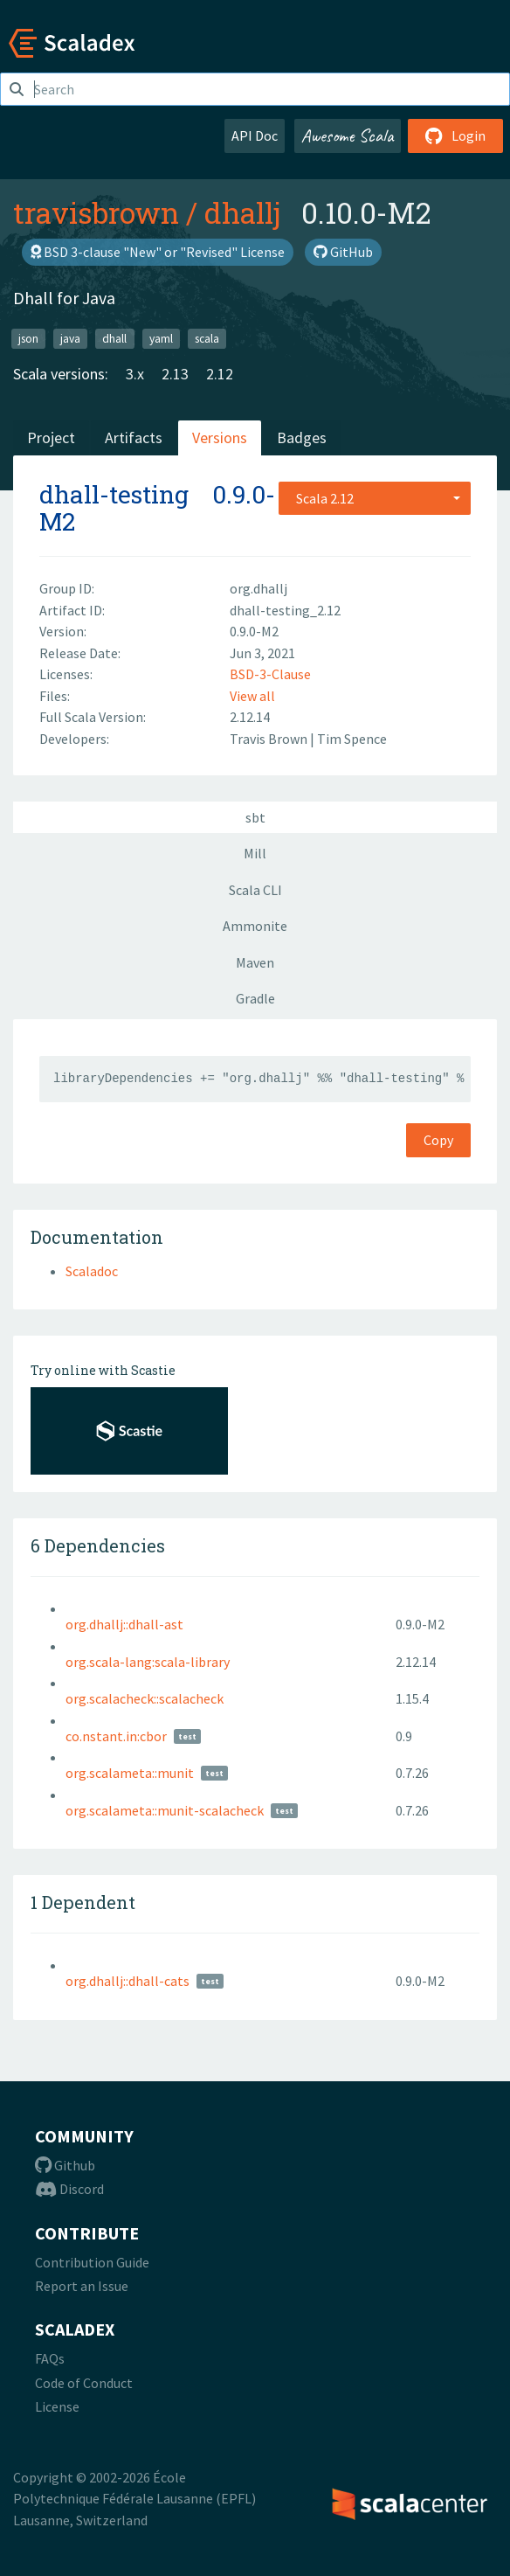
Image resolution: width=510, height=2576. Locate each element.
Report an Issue (81, 2286)
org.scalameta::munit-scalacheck (164, 1810)
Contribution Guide (92, 2262)
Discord (69, 2189)
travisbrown (96, 212)
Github (65, 2165)
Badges (302, 437)
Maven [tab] (255, 962)
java (70, 337)
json (28, 337)
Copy (438, 1140)
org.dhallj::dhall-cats (127, 1980)
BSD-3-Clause (270, 674)
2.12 (219, 374)
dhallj (242, 212)
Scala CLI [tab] (255, 890)
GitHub (343, 251)
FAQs (50, 2358)
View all (252, 696)
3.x (135, 374)
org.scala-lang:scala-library (147, 1661)
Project (51, 437)
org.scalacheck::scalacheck (144, 1698)
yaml (161, 337)
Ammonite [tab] (255, 925)
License (57, 2406)
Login (455, 135)
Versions (219, 437)
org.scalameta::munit (129, 1772)
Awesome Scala (347, 135)
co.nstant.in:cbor (116, 1736)
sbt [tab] (255, 817)
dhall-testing (114, 494)
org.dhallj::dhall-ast (124, 1624)
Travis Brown (270, 738)
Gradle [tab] (255, 998)
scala (207, 337)
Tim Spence (352, 738)
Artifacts (133, 437)
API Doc (254, 135)
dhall (114, 337)
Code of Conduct (84, 2383)
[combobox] (375, 498)
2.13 (175, 374)
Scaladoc (91, 1271)
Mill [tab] (255, 853)
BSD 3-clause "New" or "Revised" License (158, 251)
